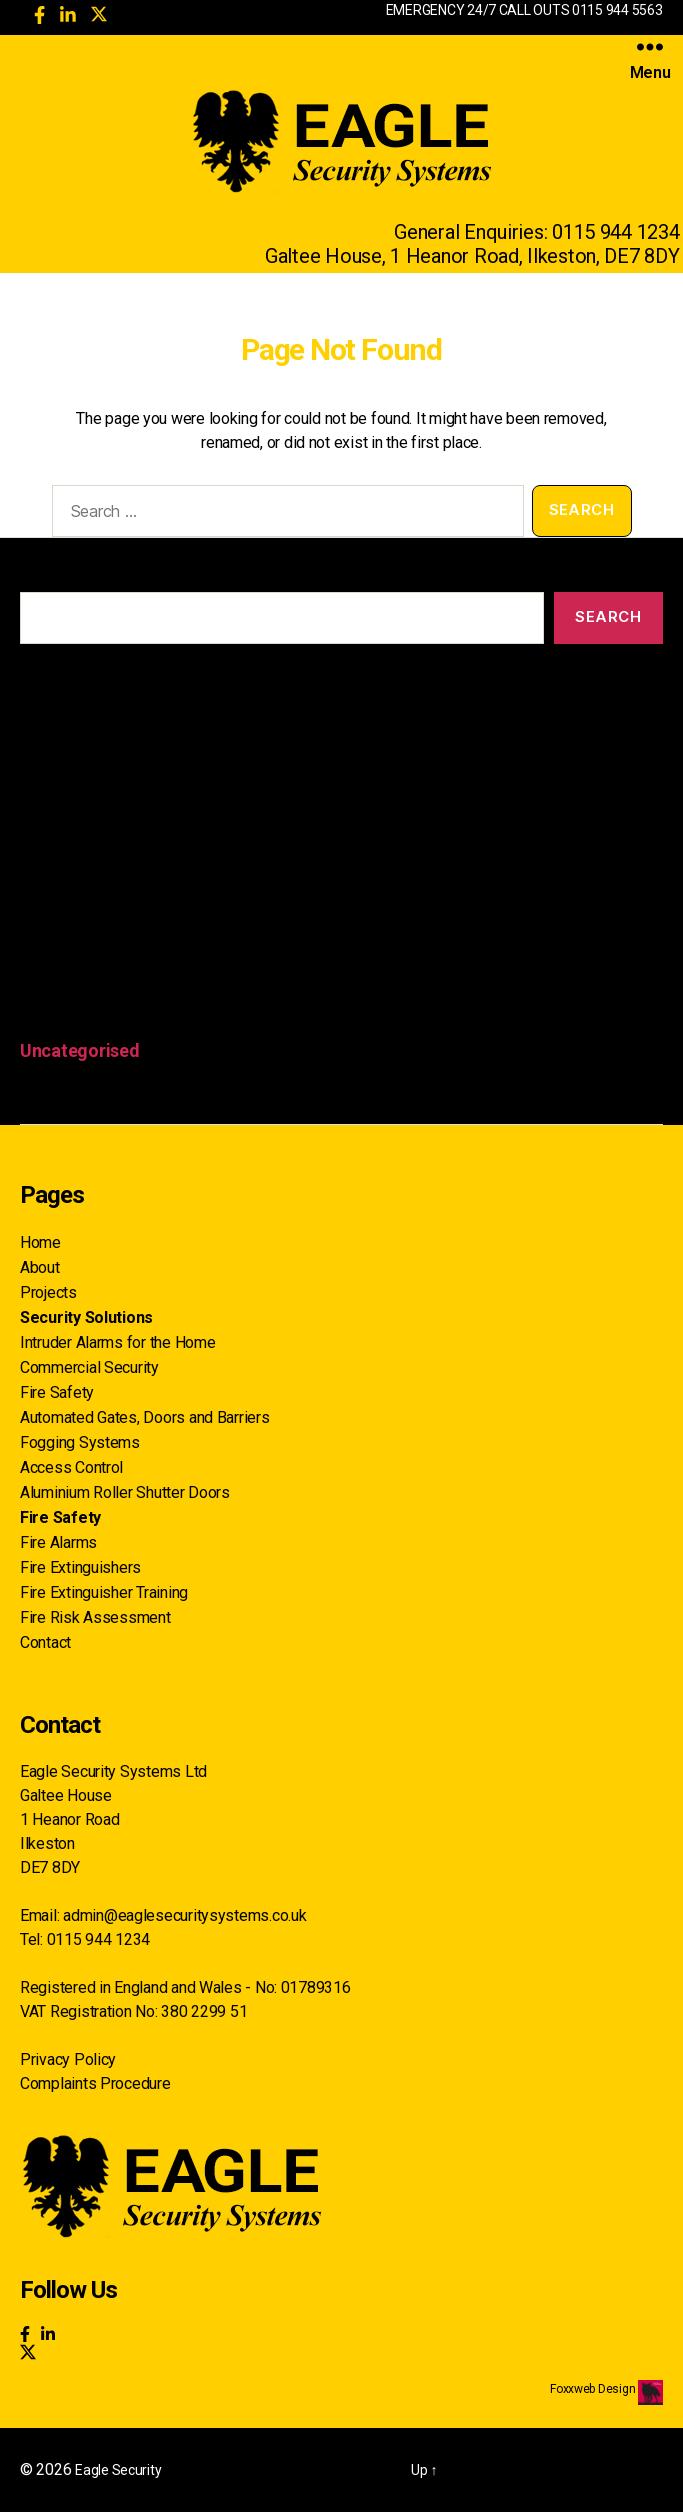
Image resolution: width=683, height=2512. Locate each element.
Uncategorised (80, 1050)
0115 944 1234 (616, 232)
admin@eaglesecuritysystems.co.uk (184, 1915)
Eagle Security (118, 2470)
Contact (45, 1642)
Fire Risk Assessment (95, 1617)
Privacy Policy (68, 2059)
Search (43, 577)
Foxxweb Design (594, 2389)
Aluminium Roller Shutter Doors (125, 1492)
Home (40, 1242)
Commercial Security (89, 1367)
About (40, 1267)
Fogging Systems (80, 1442)
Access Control (71, 1467)
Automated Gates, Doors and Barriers (145, 1417)
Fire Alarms (58, 1542)
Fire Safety (57, 1392)
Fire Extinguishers (80, 1567)
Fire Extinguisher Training (104, 1592)
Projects (48, 1292)
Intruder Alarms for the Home (117, 1342)
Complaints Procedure (95, 2083)
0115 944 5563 (617, 10)
